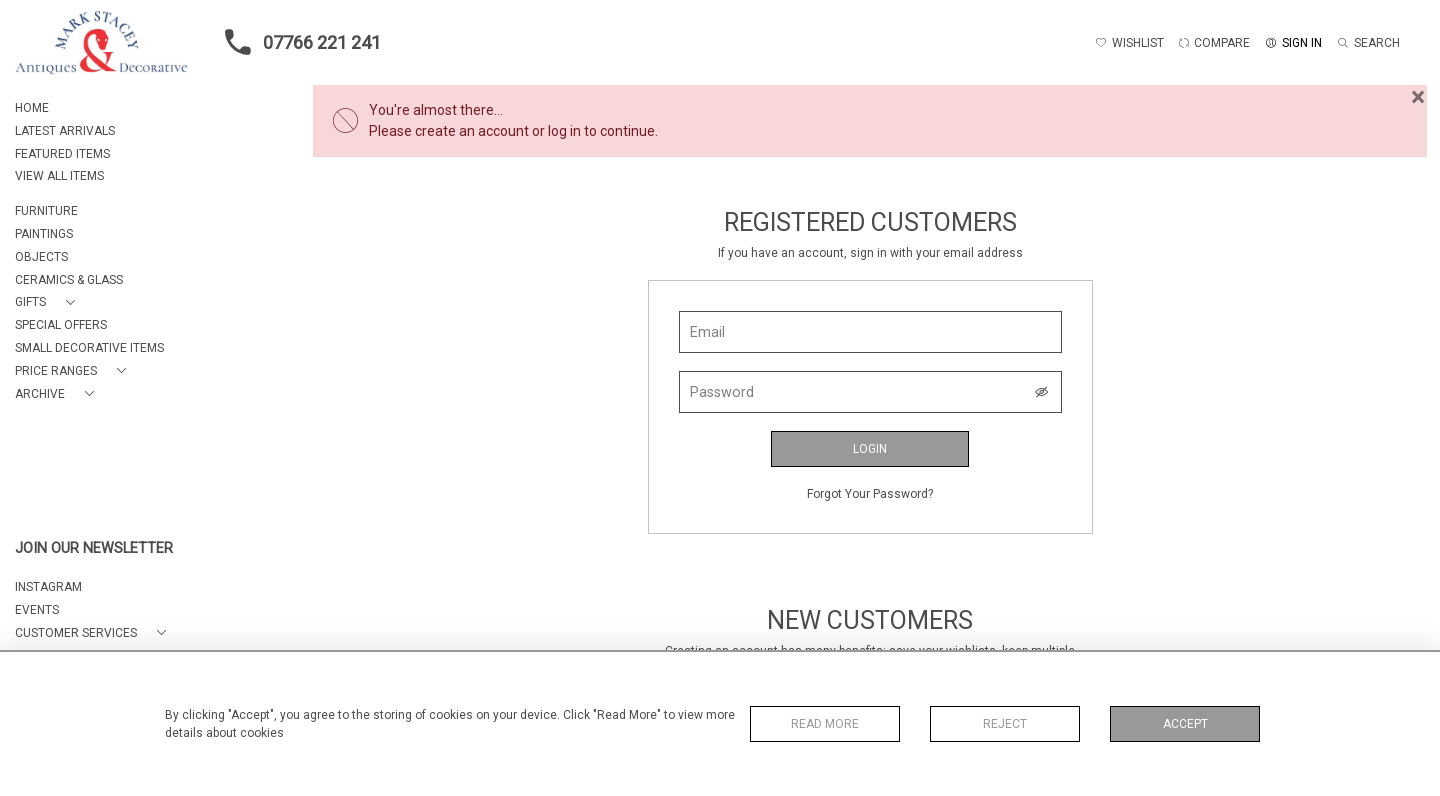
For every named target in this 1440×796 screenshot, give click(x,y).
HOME (32, 108)
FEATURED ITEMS (62, 154)
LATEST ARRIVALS (65, 131)
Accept (1185, 724)
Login (870, 449)
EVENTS (37, 610)
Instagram (48, 587)
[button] (49, 302)
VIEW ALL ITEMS (59, 176)
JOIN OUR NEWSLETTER (94, 548)
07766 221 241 (297, 42)
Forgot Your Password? (870, 494)
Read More (825, 724)
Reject (1005, 724)
